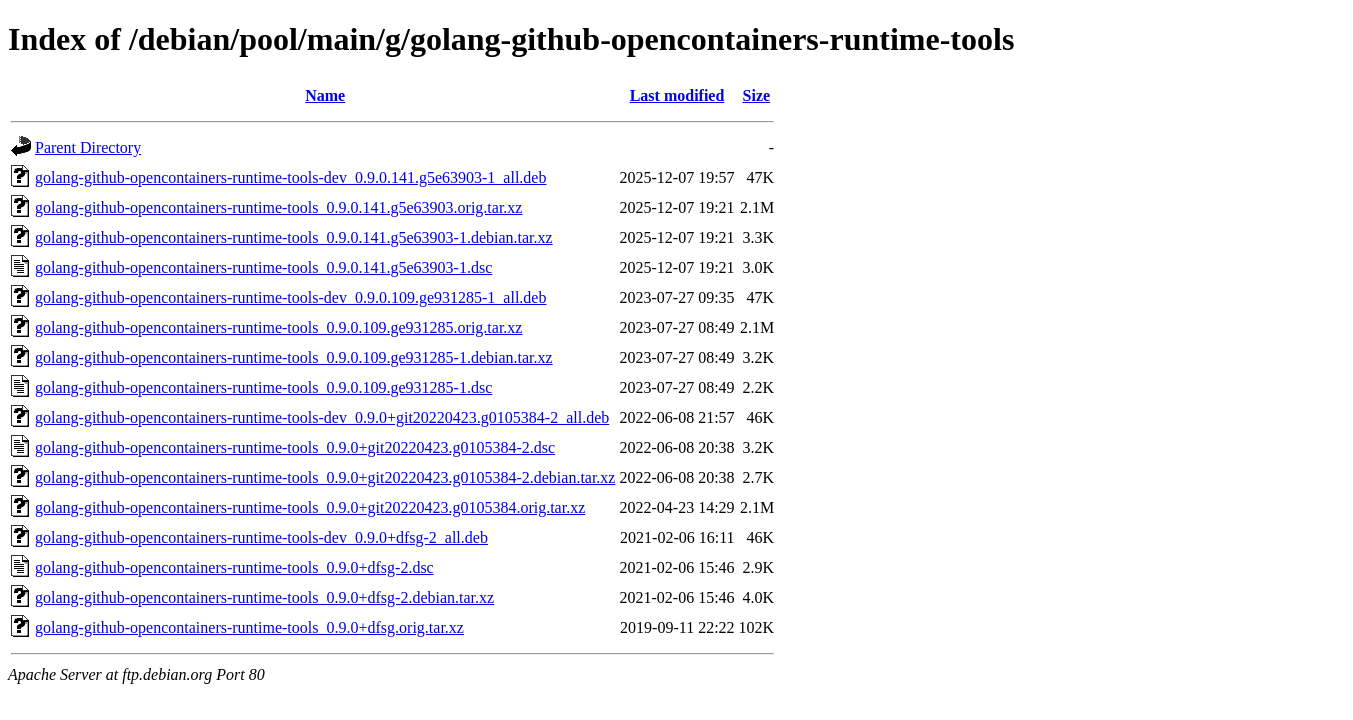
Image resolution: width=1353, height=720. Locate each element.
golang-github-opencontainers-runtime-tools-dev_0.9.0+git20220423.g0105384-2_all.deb (322, 417)
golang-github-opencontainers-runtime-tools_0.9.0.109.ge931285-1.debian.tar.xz (294, 357)
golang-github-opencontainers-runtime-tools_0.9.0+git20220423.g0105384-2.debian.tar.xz (325, 477)
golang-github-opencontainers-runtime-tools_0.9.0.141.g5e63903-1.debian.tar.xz (294, 237)
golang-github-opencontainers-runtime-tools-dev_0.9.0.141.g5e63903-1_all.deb (290, 177)
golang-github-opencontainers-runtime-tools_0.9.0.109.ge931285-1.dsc (263, 387)
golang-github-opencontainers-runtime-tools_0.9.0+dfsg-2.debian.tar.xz (264, 597)
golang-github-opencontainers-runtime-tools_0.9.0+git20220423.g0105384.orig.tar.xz (310, 507)
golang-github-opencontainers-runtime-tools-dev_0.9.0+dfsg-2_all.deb (261, 537)
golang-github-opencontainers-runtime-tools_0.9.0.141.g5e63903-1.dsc (263, 267)
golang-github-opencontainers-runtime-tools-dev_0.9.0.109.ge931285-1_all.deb (290, 297)
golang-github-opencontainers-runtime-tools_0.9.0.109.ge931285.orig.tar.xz (278, 327)
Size (757, 95)
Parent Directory (88, 147)
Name (325, 95)
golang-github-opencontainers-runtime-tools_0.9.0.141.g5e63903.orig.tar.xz (278, 207)
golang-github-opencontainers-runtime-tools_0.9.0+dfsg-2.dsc (234, 567)
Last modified (677, 95)
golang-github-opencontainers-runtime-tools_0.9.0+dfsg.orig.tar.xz (249, 627)
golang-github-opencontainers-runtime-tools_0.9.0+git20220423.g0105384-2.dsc (295, 447)
